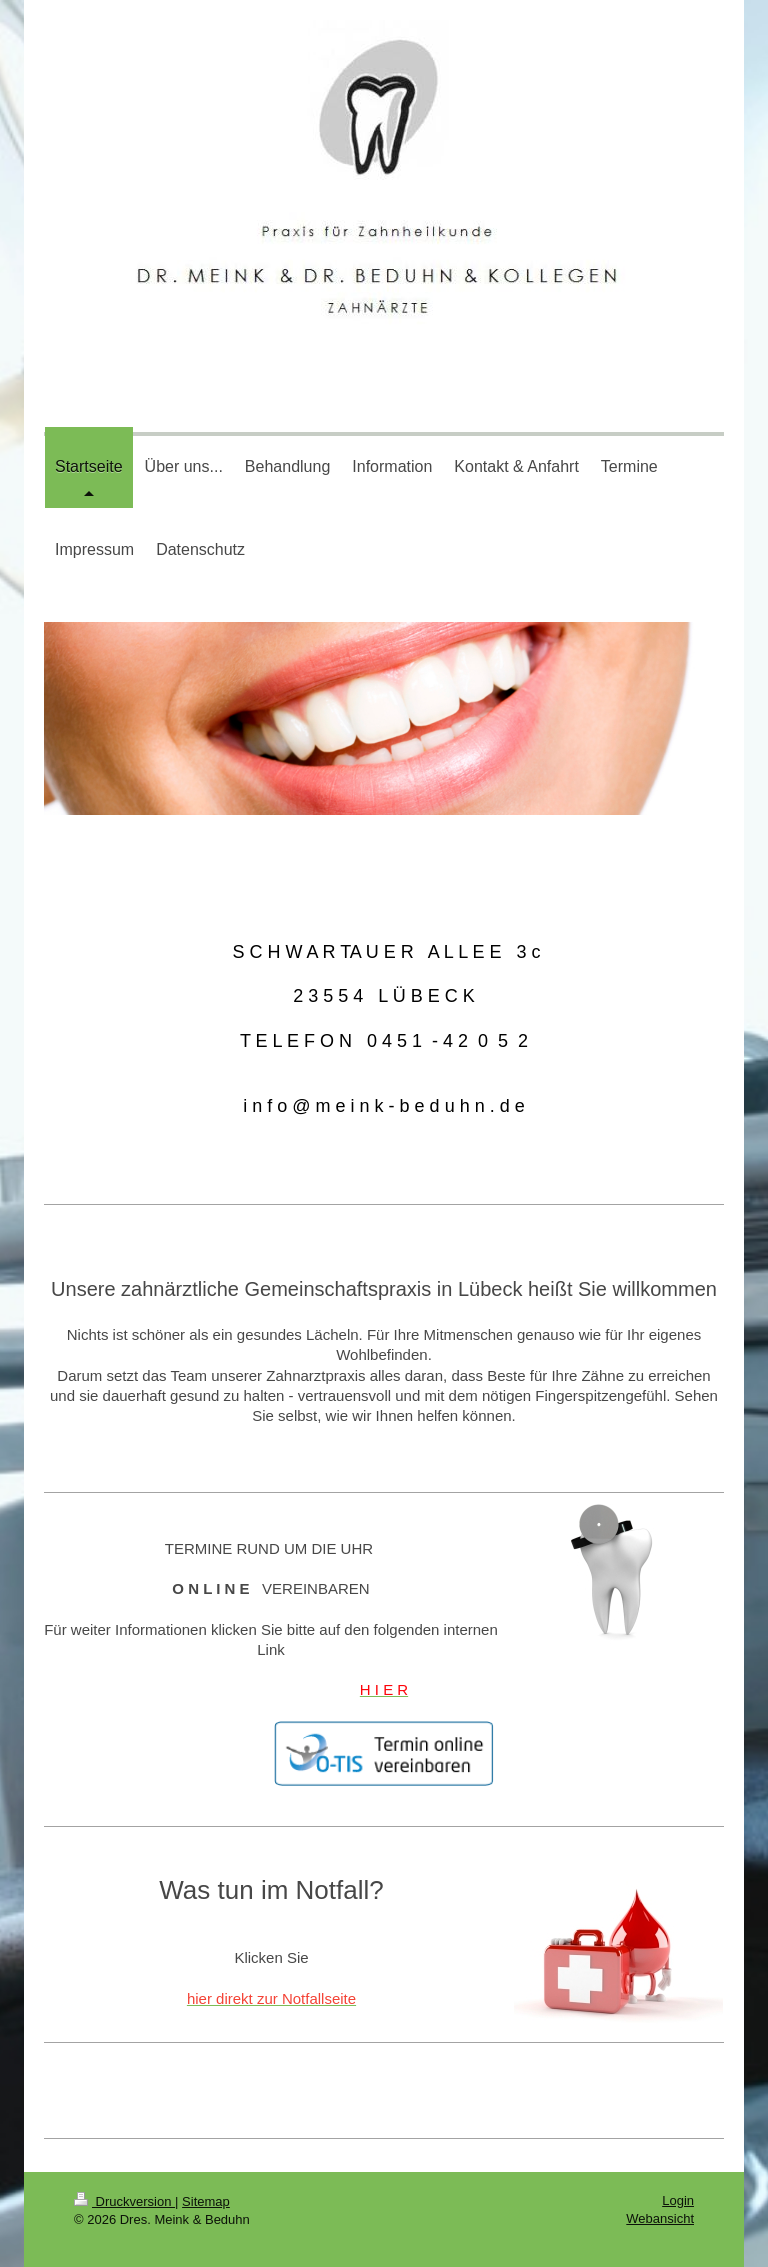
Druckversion (124, 2201)
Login (678, 2200)
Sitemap (206, 2201)
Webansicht (660, 2218)
